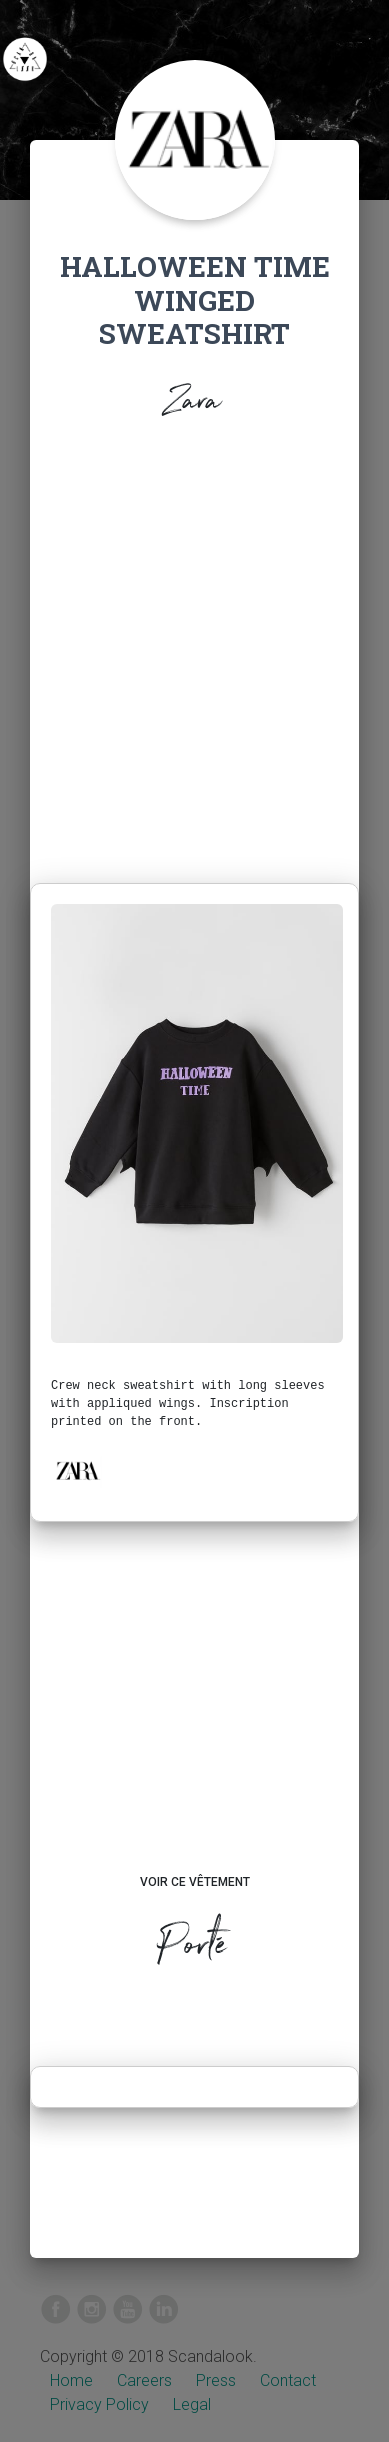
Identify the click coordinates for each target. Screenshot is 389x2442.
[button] (77, 1471)
